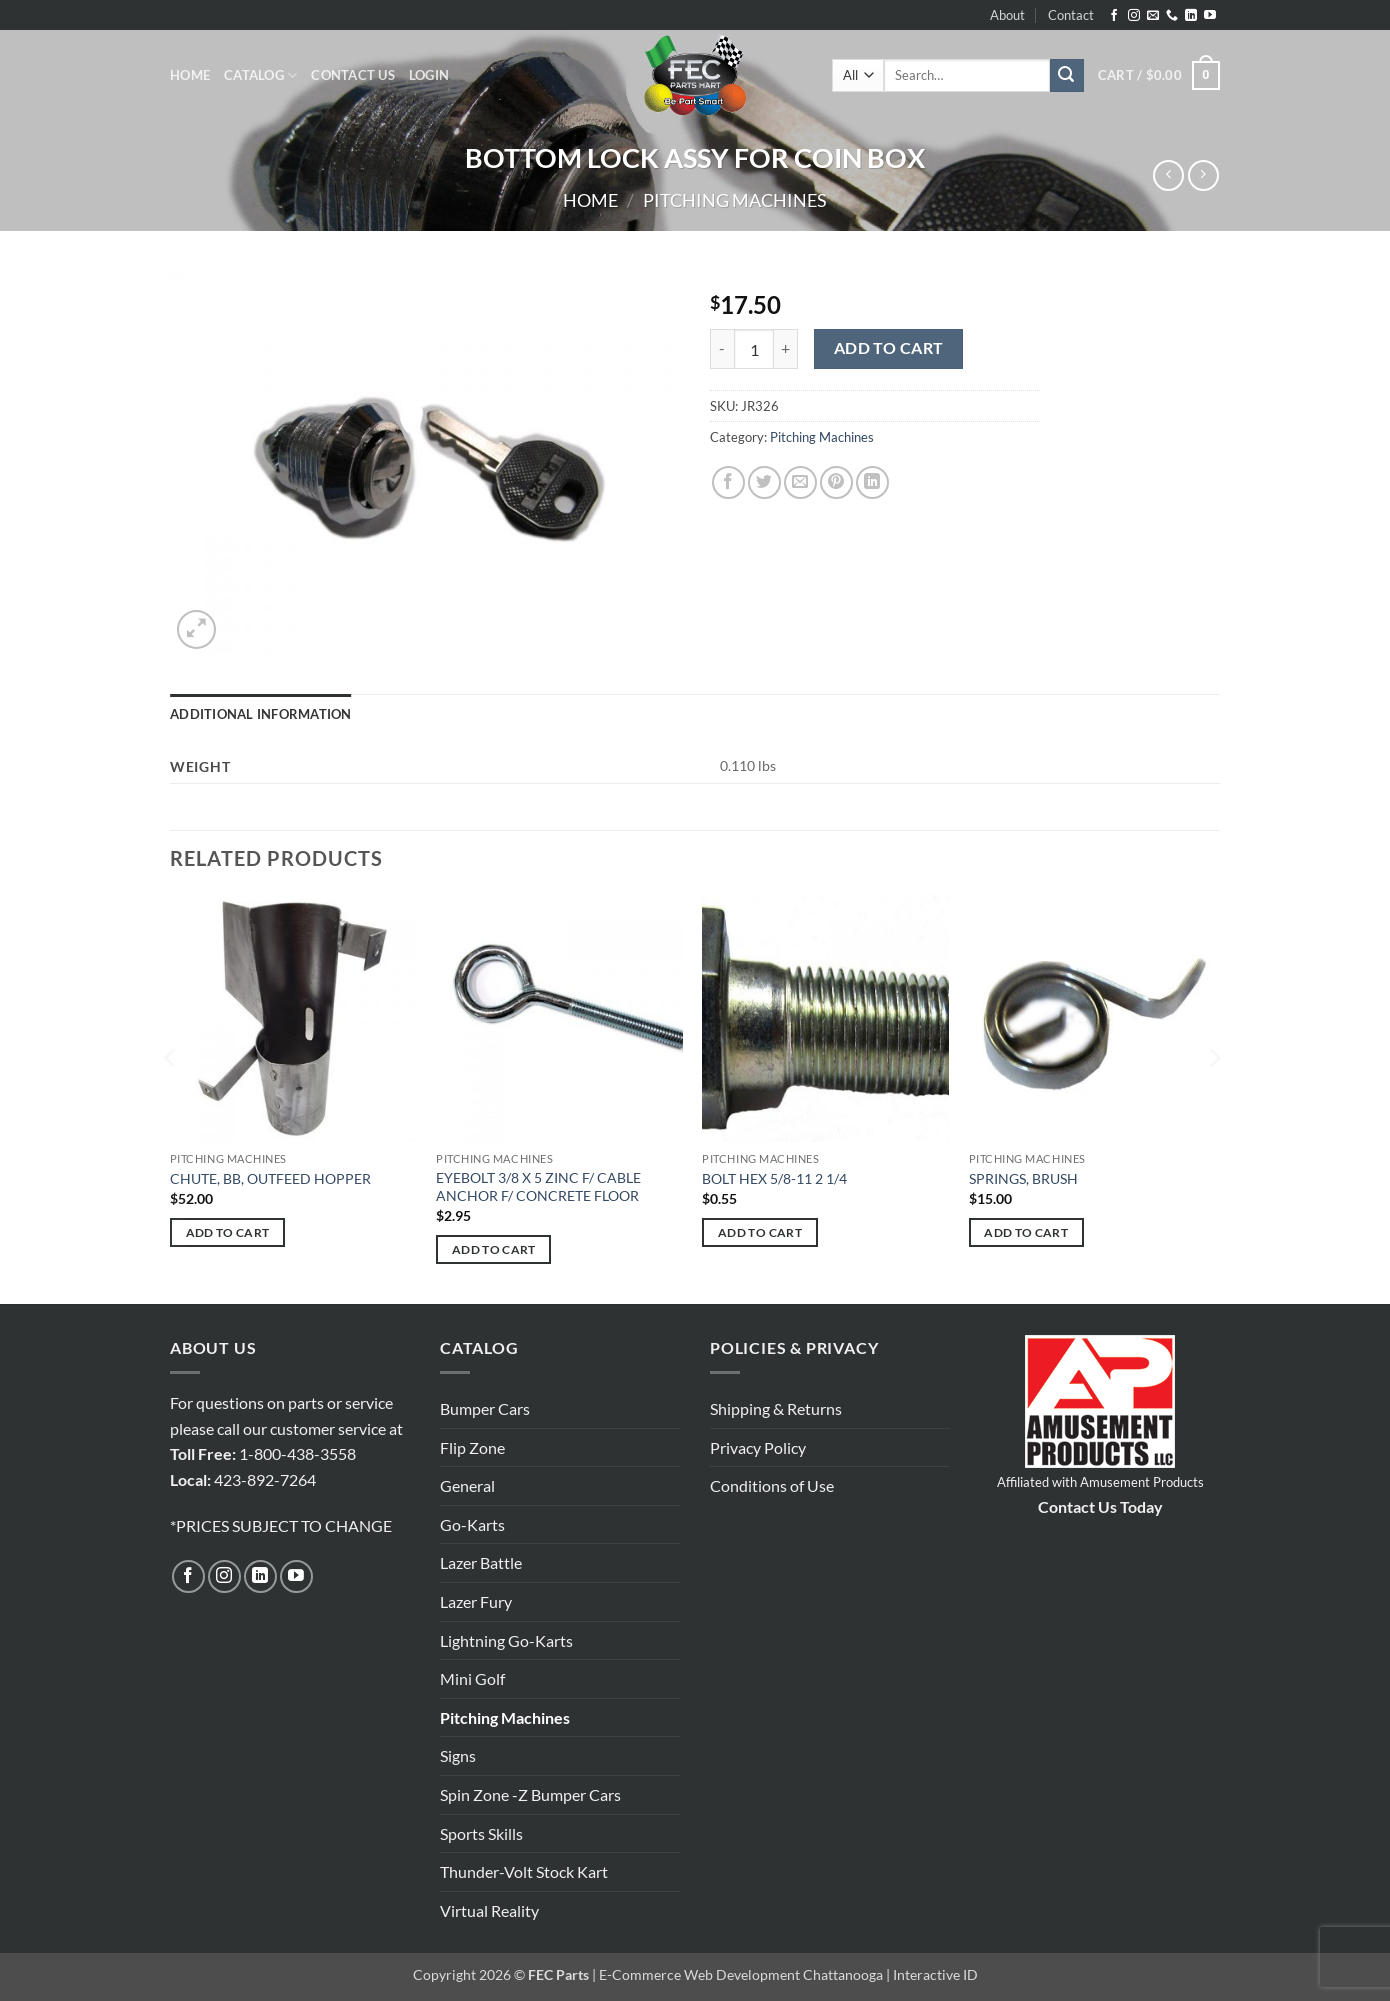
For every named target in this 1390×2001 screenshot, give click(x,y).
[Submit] (1067, 76)
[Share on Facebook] (728, 482)
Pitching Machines (735, 200)
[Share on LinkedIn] (872, 482)
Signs (458, 1755)
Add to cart (889, 348)
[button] (429, 75)
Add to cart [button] (228, 1232)
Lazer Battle (481, 1562)
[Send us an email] (1153, 16)
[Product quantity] (754, 349)
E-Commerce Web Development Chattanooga (741, 1974)
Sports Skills (481, 1833)
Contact (1071, 15)
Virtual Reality (489, 1910)
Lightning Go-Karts (506, 1640)
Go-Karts (472, 1524)
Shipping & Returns (776, 1408)
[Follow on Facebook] (1114, 16)
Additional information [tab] (261, 714)
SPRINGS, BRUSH (1023, 1178)
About (1007, 15)
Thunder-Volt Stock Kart (524, 1871)
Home (190, 75)
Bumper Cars (485, 1408)
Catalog (260, 75)
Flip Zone (472, 1447)
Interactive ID (935, 1974)
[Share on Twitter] (764, 482)
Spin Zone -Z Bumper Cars (530, 1794)
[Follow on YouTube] (1210, 16)
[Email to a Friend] (800, 482)
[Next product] (1168, 175)
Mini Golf (472, 1678)
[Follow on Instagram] (1134, 16)
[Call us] (1172, 16)
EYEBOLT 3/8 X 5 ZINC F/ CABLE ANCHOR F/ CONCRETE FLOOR (538, 1187)
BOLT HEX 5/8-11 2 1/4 (774, 1178)
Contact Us (353, 75)
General (467, 1485)
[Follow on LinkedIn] (1191, 16)
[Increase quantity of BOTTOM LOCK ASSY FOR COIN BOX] (786, 349)
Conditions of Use (772, 1485)
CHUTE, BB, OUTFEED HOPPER (270, 1178)
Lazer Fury (476, 1601)
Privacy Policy (758, 1447)
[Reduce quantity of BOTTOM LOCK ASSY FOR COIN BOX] (722, 349)
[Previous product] (1203, 175)
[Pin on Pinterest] (836, 482)
